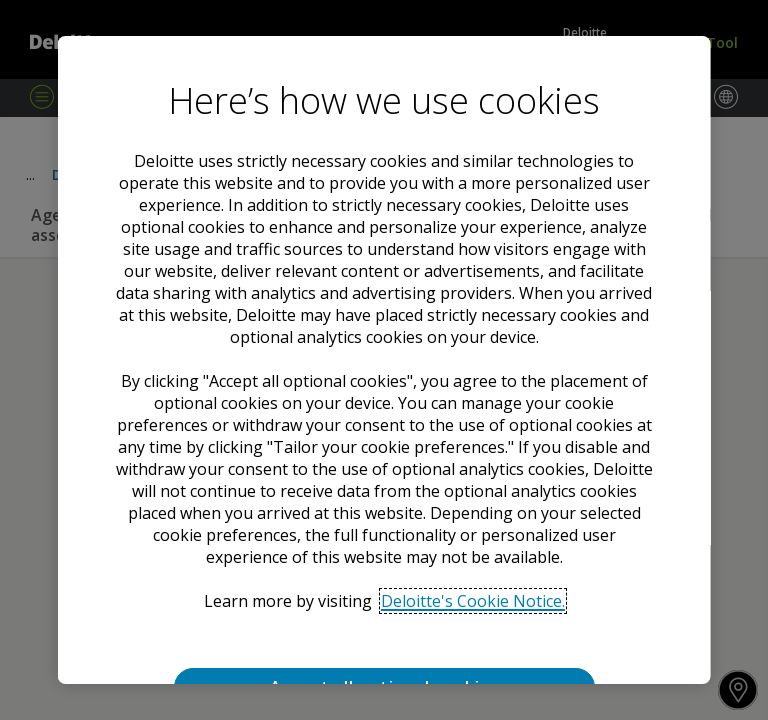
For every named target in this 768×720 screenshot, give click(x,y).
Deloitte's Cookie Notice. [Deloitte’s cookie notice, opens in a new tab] (472, 601)
